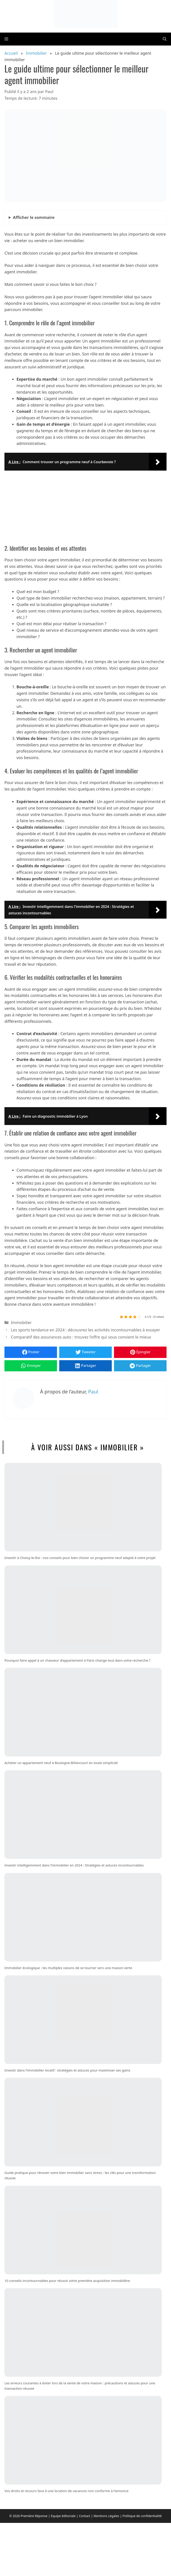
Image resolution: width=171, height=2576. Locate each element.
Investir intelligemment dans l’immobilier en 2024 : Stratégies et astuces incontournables (74, 1865)
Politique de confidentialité (142, 2516)
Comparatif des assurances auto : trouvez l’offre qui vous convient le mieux (81, 1337)
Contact (84, 2516)
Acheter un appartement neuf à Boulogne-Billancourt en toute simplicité (61, 1762)
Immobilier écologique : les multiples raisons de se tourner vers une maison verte (68, 1968)
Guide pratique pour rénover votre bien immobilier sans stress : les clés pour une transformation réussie (80, 2175)
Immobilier (21, 1322)
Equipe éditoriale (63, 2516)
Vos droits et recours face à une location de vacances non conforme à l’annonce (66, 2491)
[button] (164, 39)
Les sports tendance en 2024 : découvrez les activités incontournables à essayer (85, 1330)
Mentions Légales (106, 2516)
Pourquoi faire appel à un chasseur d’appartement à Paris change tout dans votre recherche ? (77, 1660)
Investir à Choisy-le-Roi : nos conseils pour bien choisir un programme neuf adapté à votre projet (80, 1557)
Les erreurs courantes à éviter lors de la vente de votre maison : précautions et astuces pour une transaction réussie (79, 2386)
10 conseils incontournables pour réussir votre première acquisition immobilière (67, 2280)
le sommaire (34, 217)
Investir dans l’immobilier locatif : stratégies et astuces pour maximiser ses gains (67, 2070)
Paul (93, 1391)
